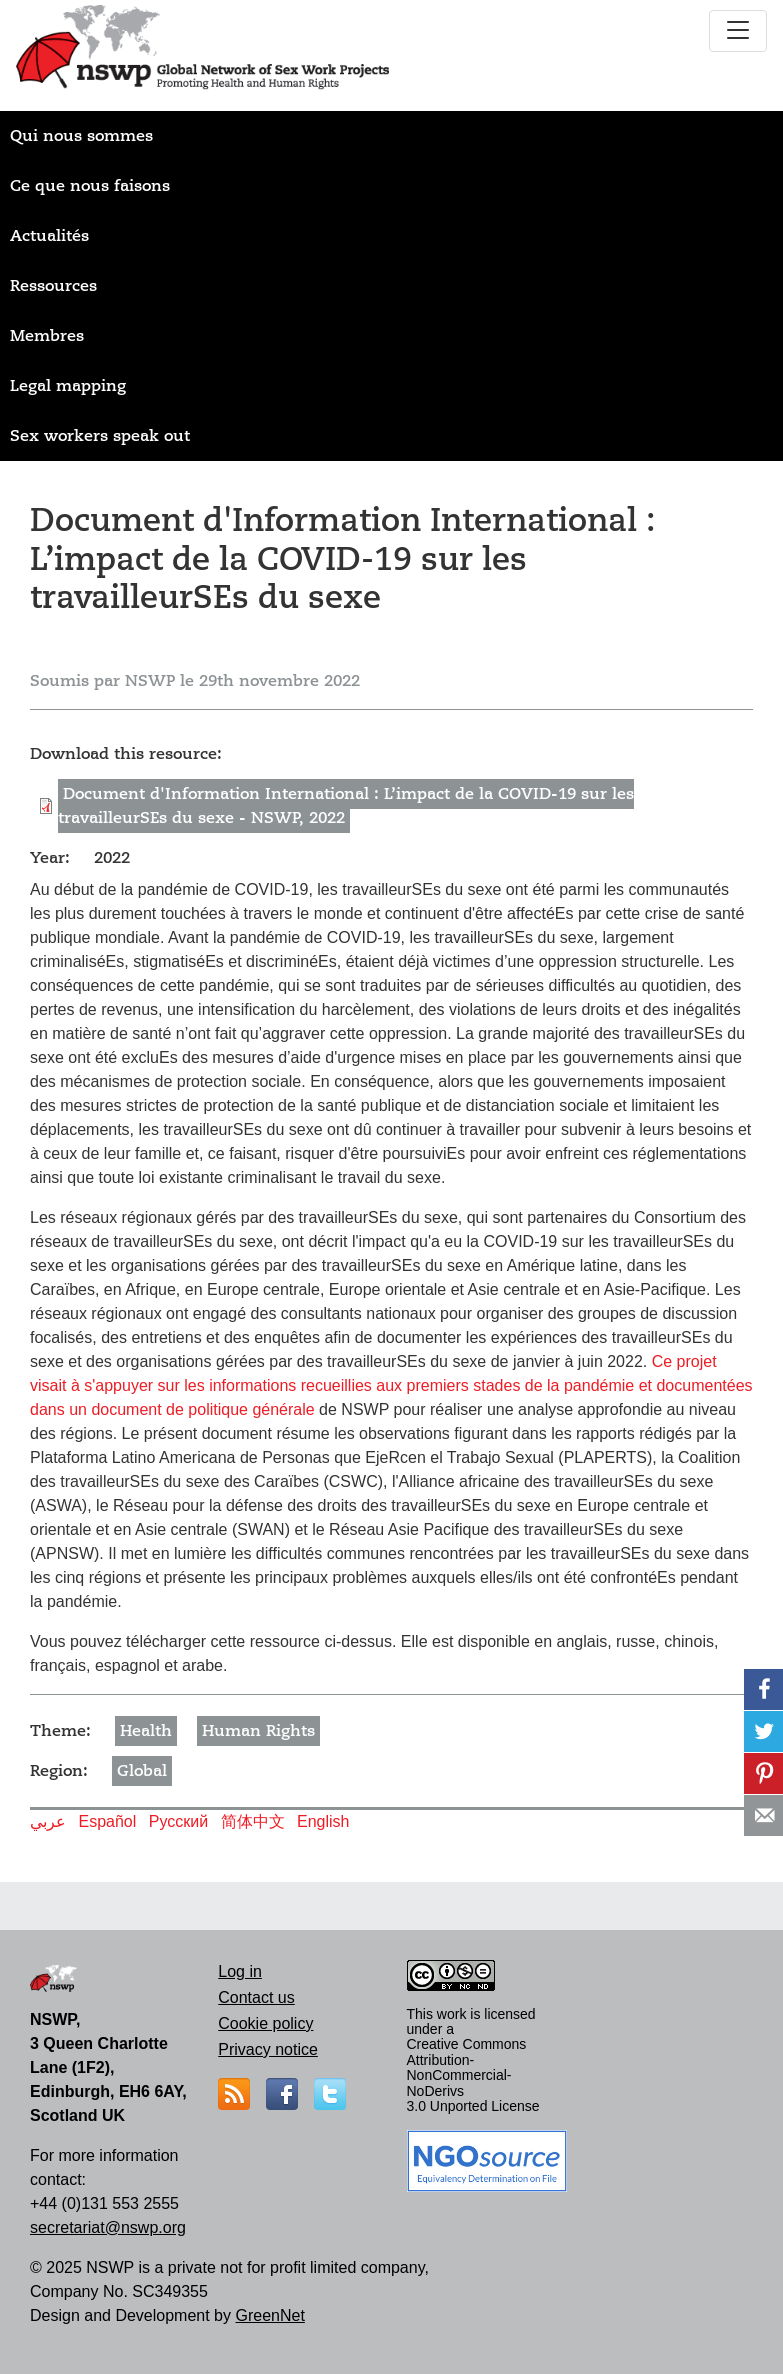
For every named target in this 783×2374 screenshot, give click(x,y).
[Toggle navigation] (738, 31)
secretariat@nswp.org (108, 2227)
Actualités (49, 236)
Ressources (53, 286)
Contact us (256, 1997)
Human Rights (258, 1731)
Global (142, 1771)
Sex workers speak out (100, 436)
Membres (47, 336)
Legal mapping (68, 386)
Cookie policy (265, 2023)
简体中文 (253, 1821)
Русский (178, 1821)
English (323, 1821)
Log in (240, 1971)
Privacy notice (268, 2049)
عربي (48, 1821)
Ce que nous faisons (90, 186)
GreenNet (269, 2315)
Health (146, 1731)
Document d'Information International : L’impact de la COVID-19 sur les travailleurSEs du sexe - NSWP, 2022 (346, 806)
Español (107, 1821)
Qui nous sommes (81, 136)
